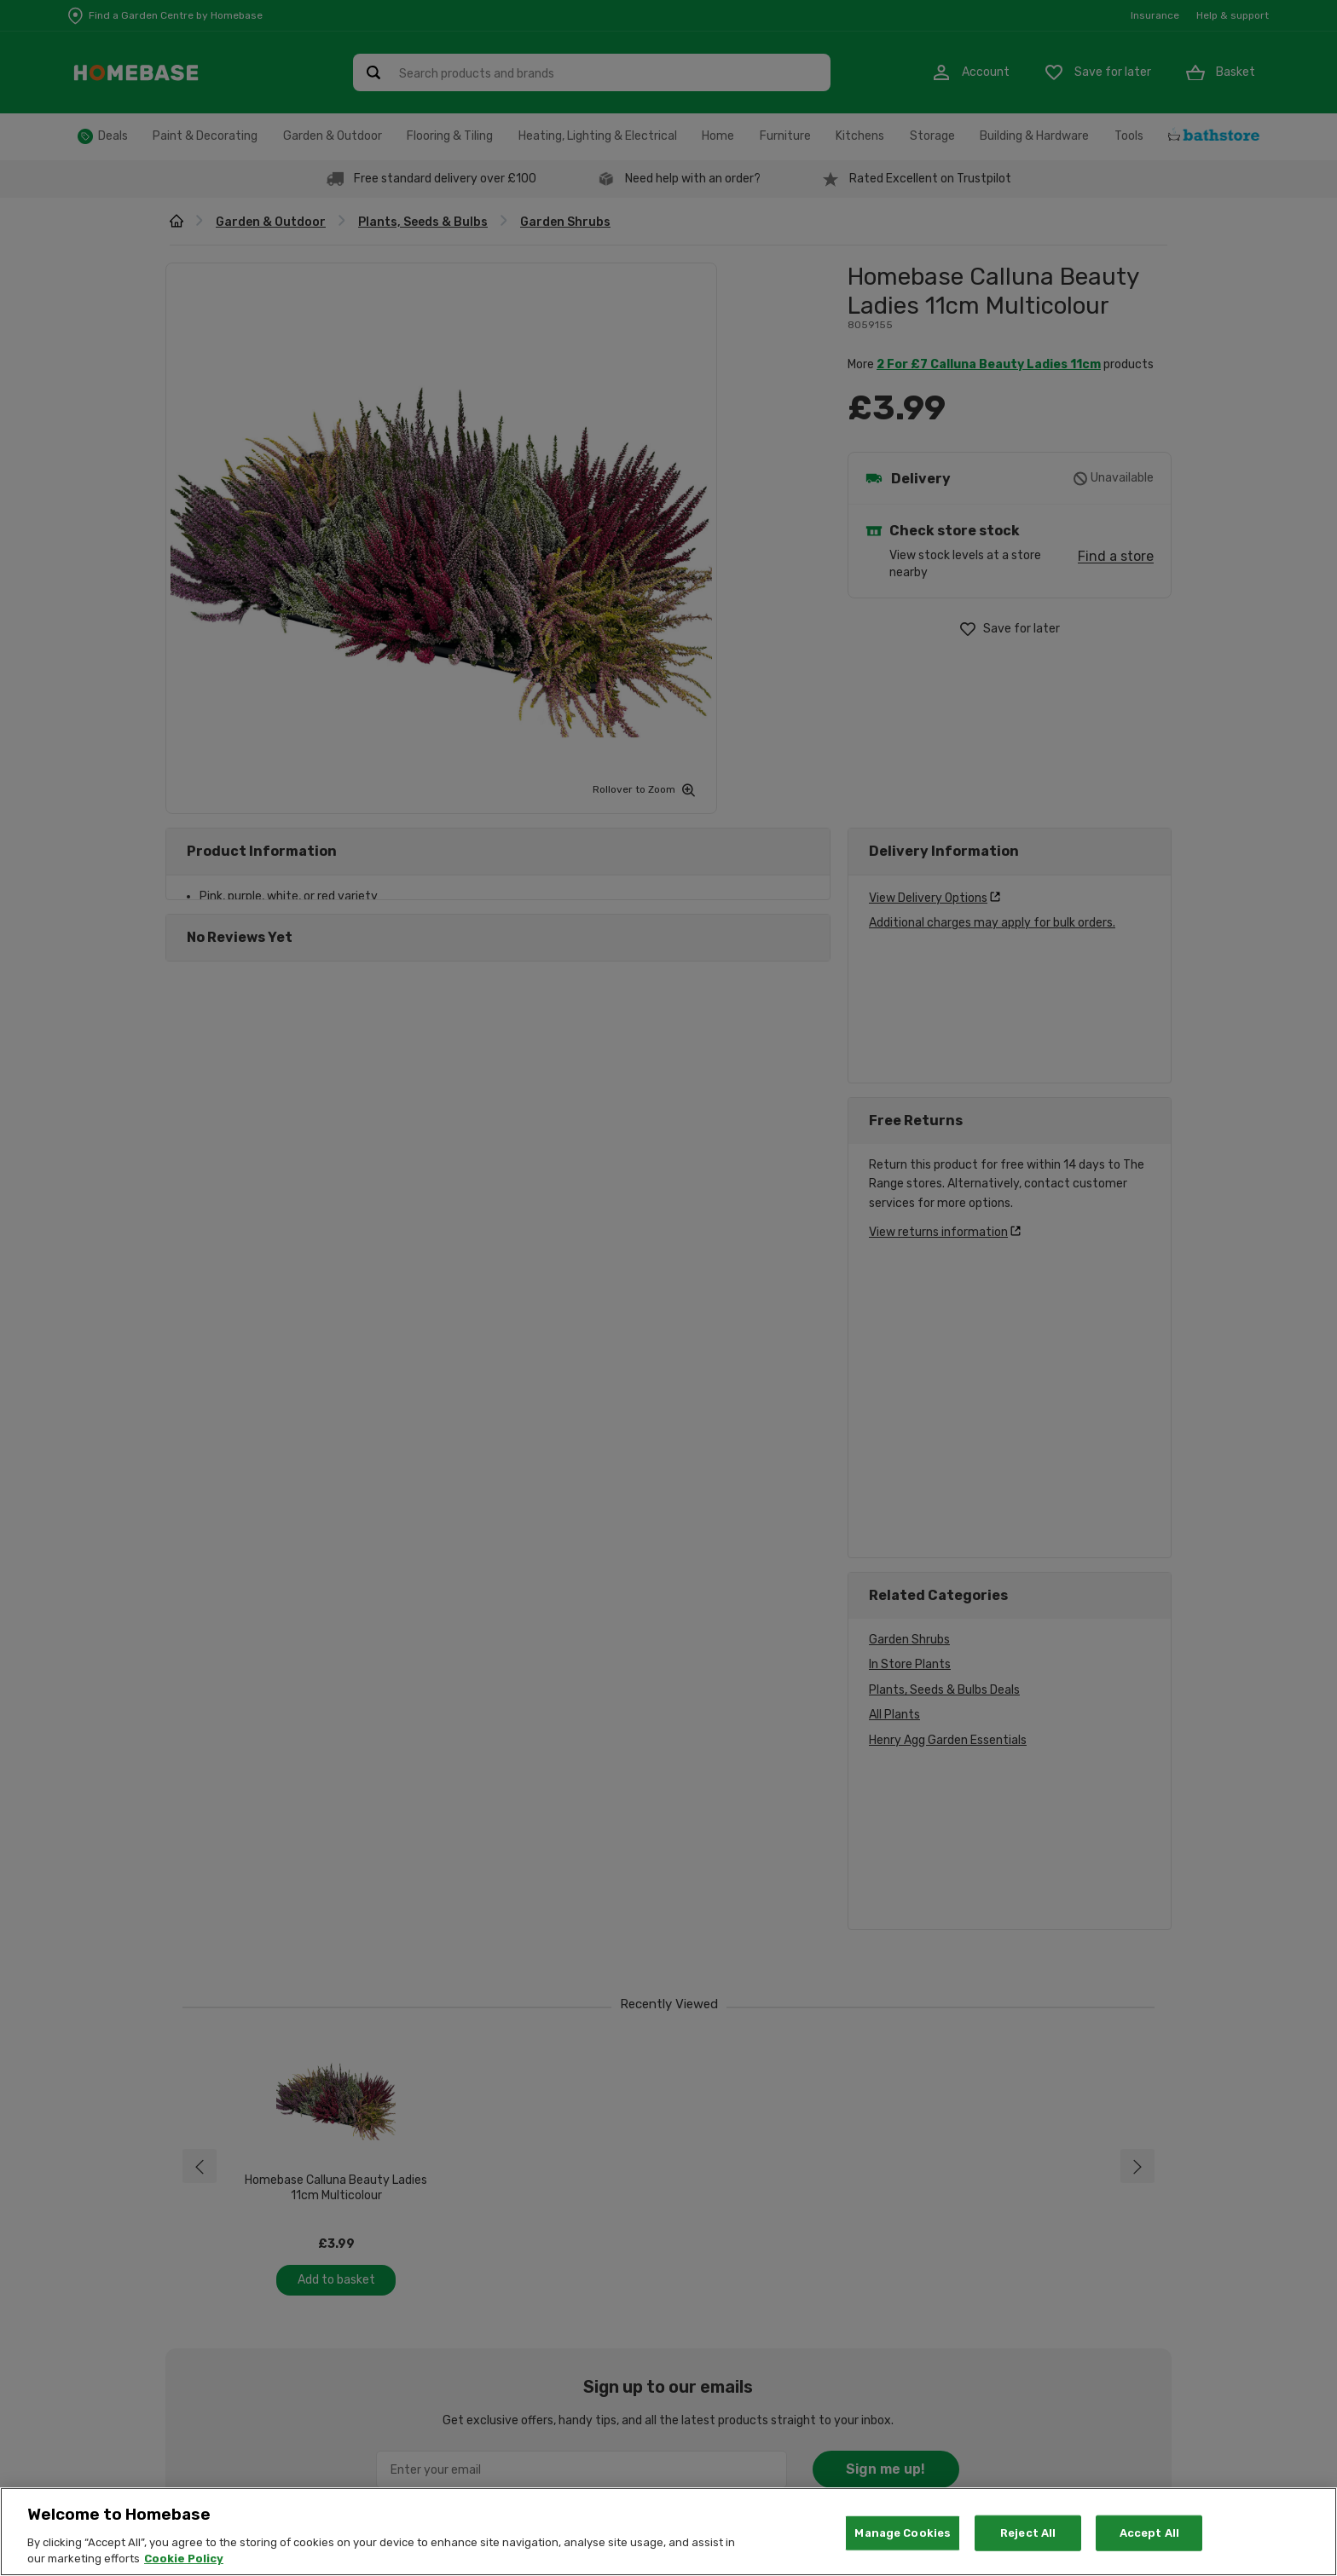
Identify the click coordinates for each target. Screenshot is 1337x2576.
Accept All (1149, 2533)
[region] (668, 2531)
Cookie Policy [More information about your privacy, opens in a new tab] (183, 2558)
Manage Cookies (902, 2533)
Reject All (1028, 2533)
